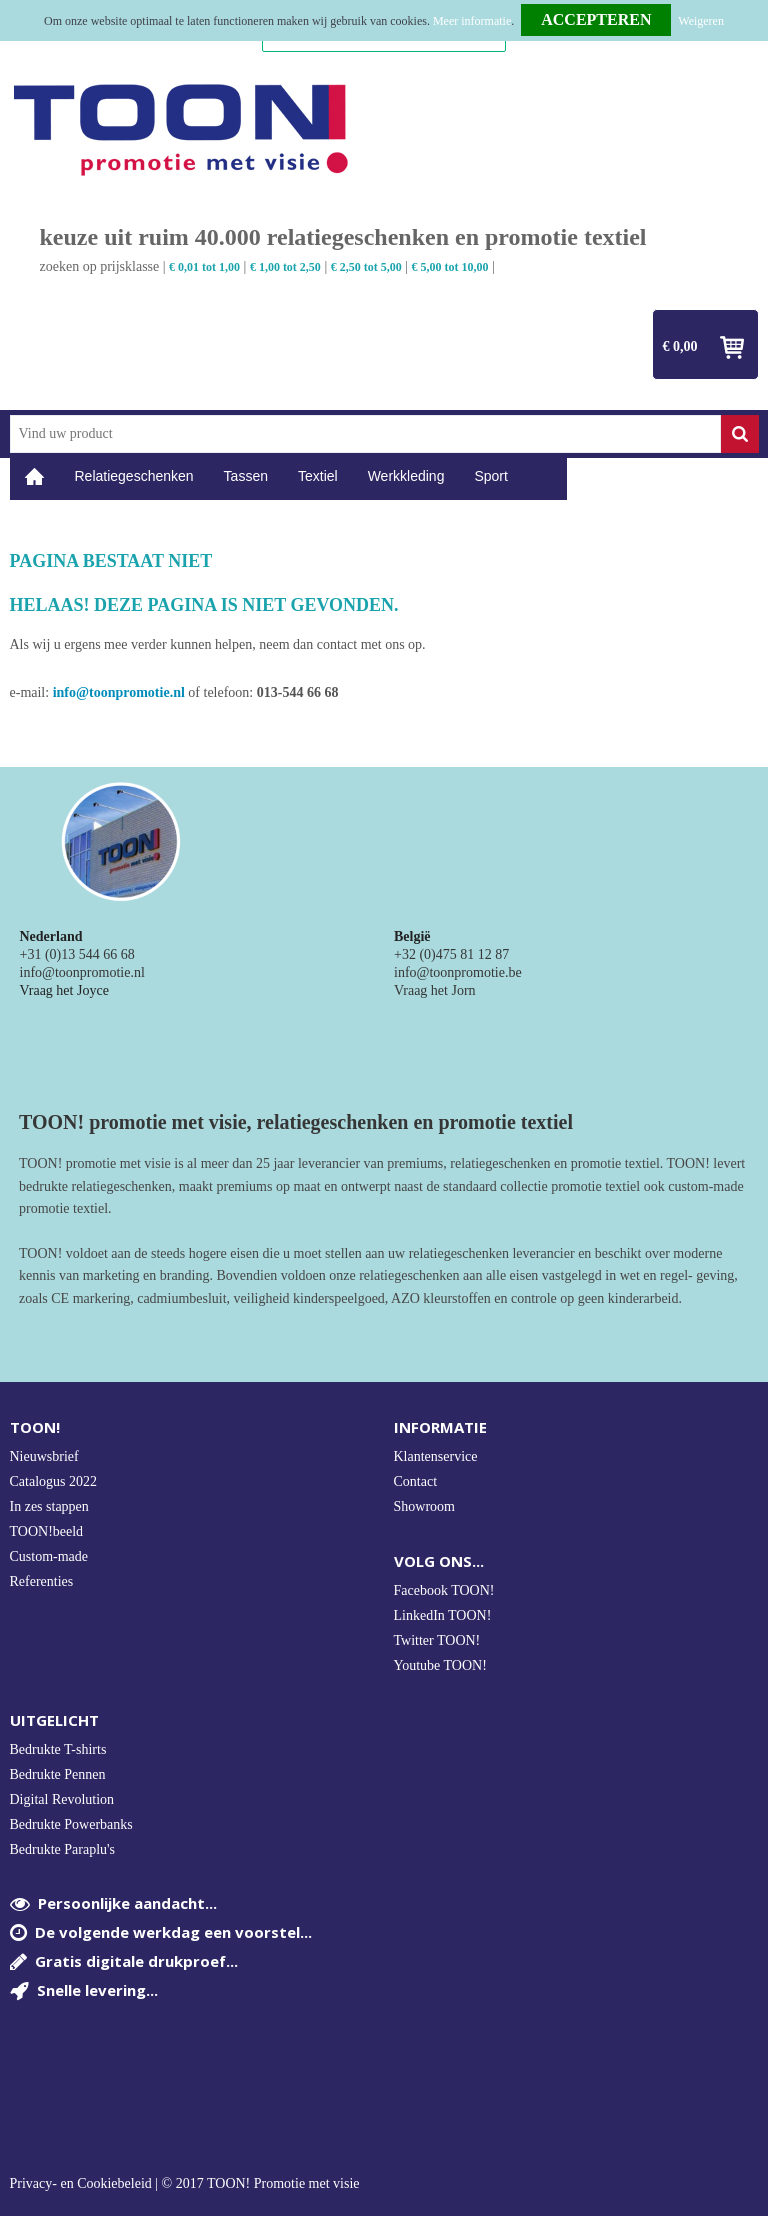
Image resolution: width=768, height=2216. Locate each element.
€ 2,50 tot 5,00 (366, 267)
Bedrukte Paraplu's (63, 1849)
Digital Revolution (62, 1799)
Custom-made (49, 1556)
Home (35, 476)
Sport (490, 476)
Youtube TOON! (440, 1665)
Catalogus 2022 (54, 1481)
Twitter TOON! (437, 1640)
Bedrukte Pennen (58, 1774)
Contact (416, 1481)
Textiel (318, 476)
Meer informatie (472, 21)
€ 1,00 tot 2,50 (285, 267)
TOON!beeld (47, 1531)
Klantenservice (436, 1456)
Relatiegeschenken (134, 476)
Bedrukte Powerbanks (71, 1824)
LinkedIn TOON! (443, 1615)
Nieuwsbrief (44, 1456)
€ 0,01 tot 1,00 (204, 267)
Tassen (246, 476)
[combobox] (365, 434)
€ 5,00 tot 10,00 (450, 267)
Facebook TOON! (444, 1590)
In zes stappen (49, 1506)
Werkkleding (406, 476)
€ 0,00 (680, 346)
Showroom (424, 1506)
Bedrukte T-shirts (58, 1749)
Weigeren (701, 21)
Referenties (42, 1581)
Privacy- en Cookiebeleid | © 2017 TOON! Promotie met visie (185, 2184)
